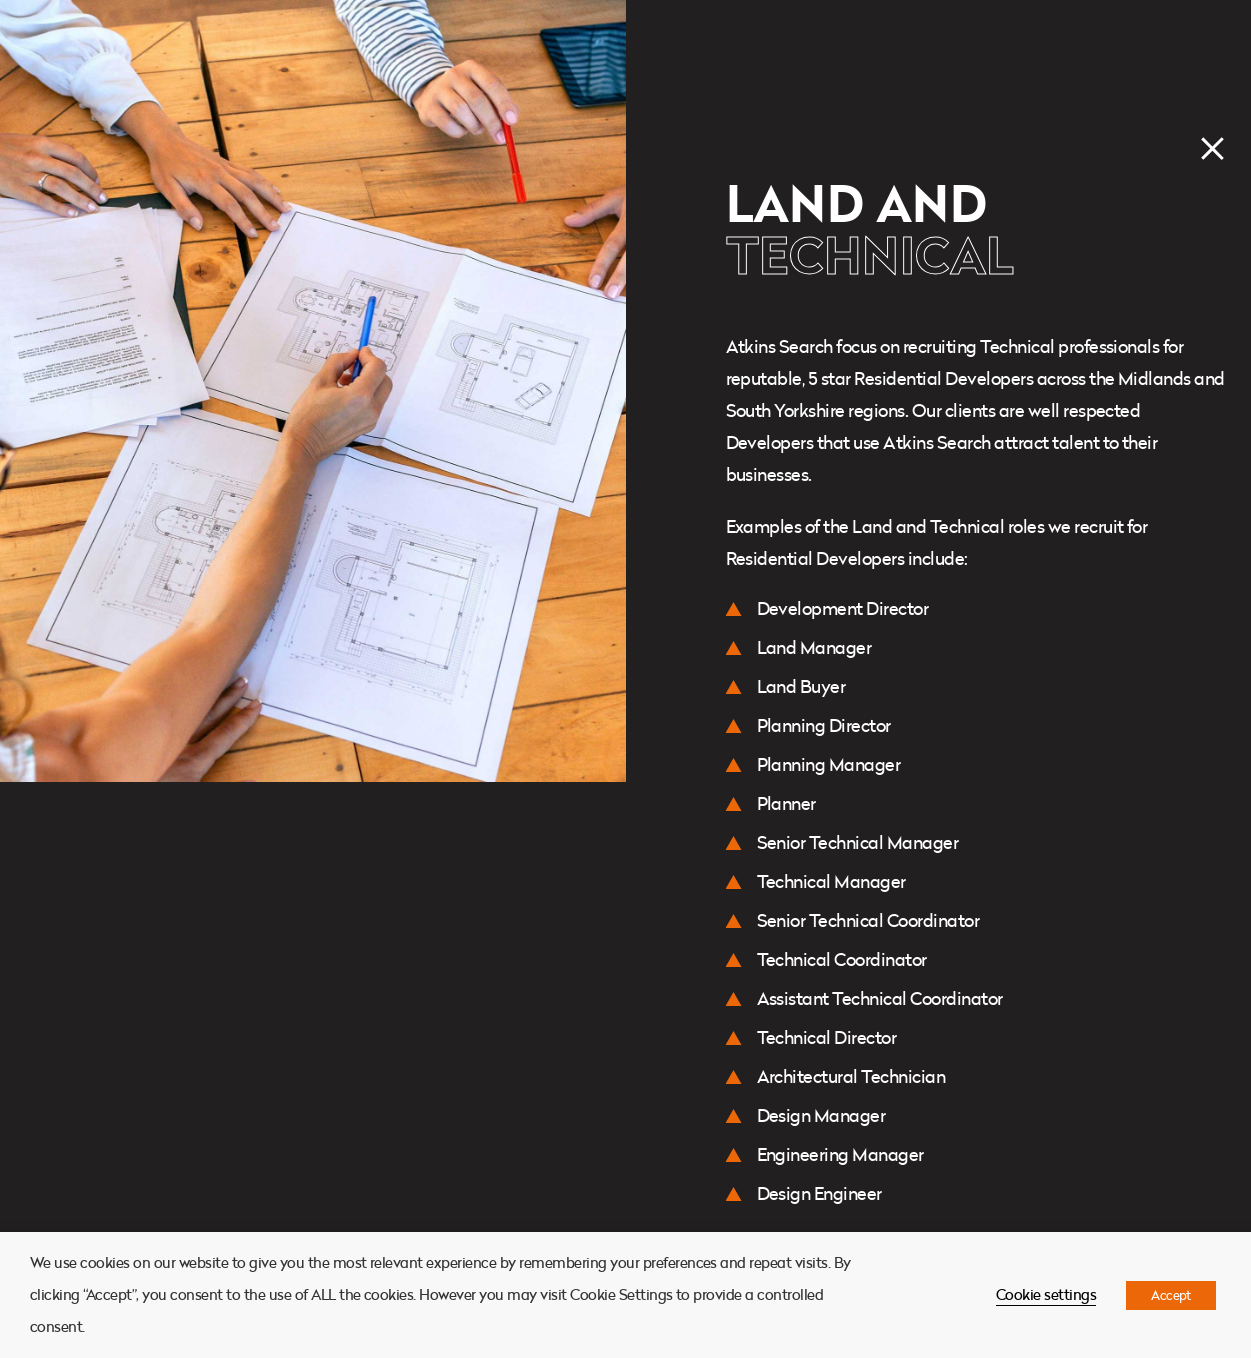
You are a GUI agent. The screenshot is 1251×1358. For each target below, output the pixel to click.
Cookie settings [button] (1046, 1294)
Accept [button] (1171, 1295)
